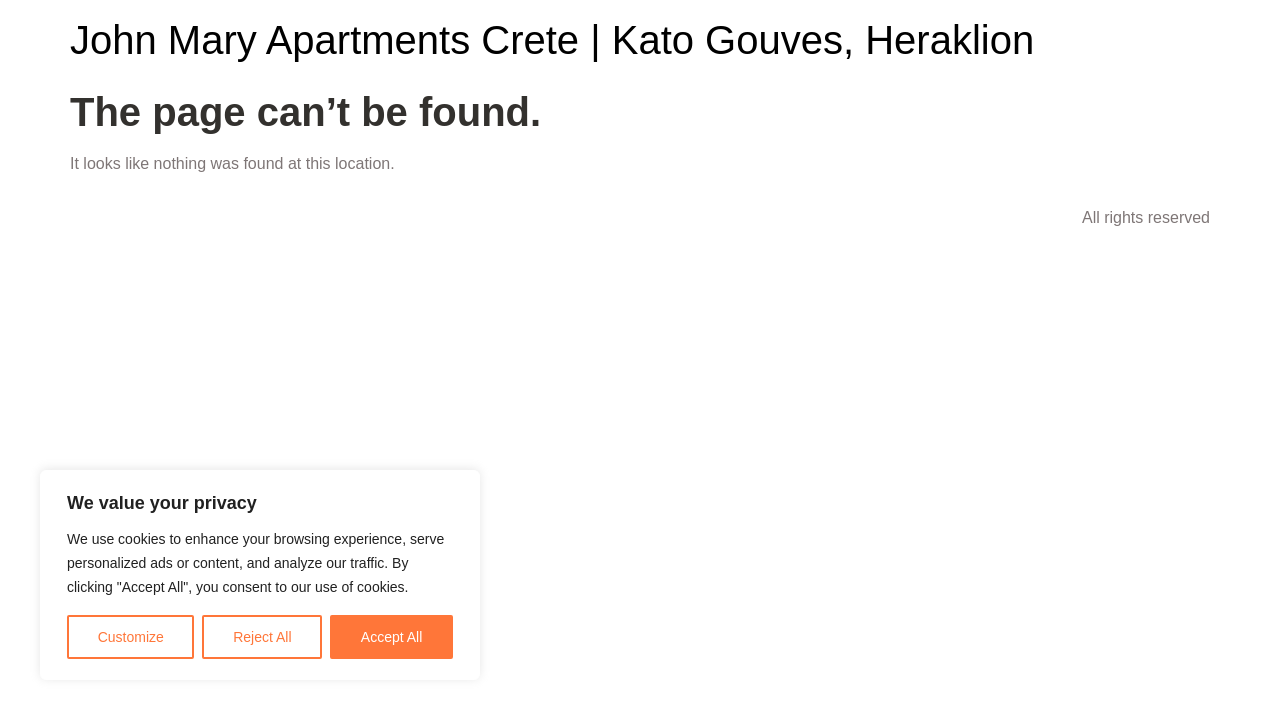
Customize (131, 637)
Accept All (391, 637)
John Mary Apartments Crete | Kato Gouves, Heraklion (552, 40)
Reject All (262, 637)
